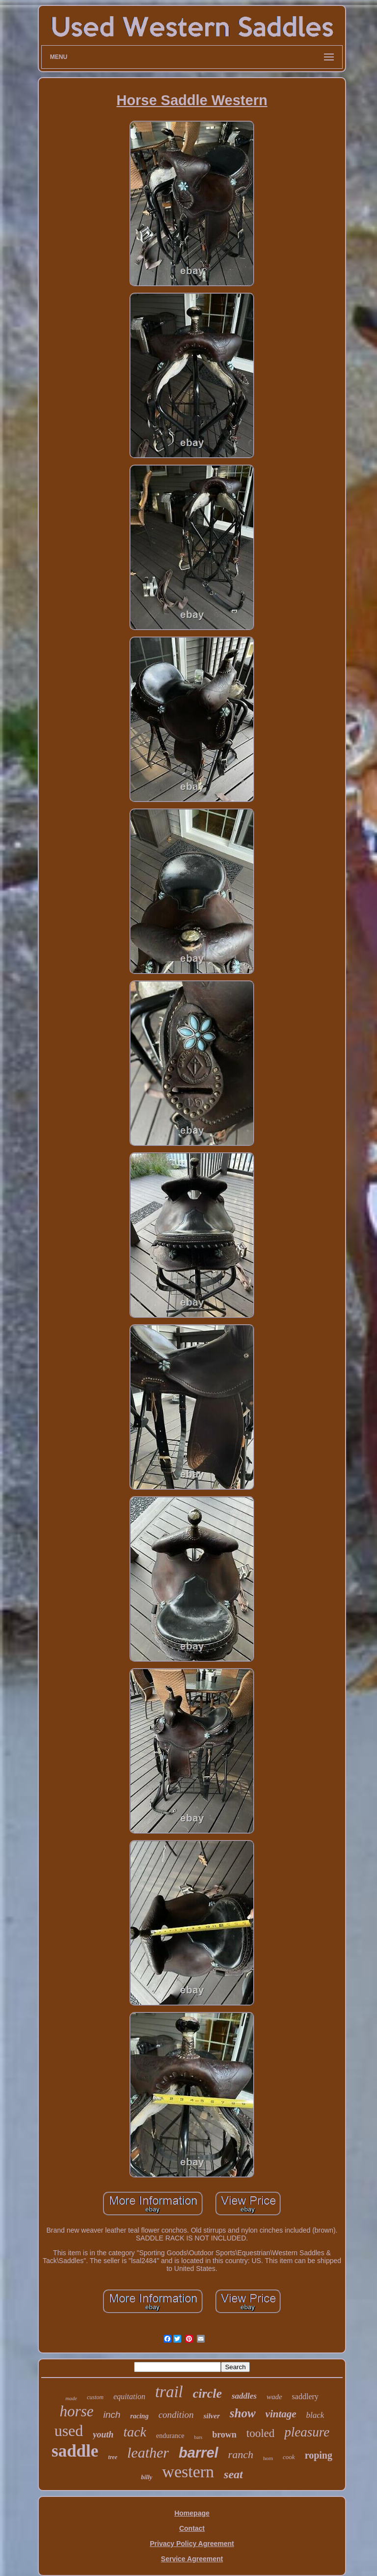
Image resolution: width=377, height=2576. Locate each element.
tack (134, 2431)
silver (211, 2416)
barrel (198, 2453)
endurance (170, 2435)
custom (95, 2397)
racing (139, 2416)
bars (198, 2437)
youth (103, 2434)
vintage (281, 2414)
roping (318, 2455)
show (243, 2413)
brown (224, 2434)
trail (169, 2392)
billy (146, 2477)
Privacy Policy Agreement (192, 2544)
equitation (129, 2396)
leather (148, 2452)
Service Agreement (192, 2559)
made (71, 2398)
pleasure (306, 2432)
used (68, 2430)
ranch (240, 2454)
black (315, 2415)
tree (112, 2457)
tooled (260, 2433)
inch (111, 2414)
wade (274, 2397)
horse (77, 2411)
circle (207, 2393)
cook (289, 2457)
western (188, 2472)
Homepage (192, 2513)
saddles (244, 2396)
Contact (192, 2528)
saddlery (305, 2396)
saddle (75, 2451)
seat (233, 2474)
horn (268, 2458)
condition (176, 2414)
